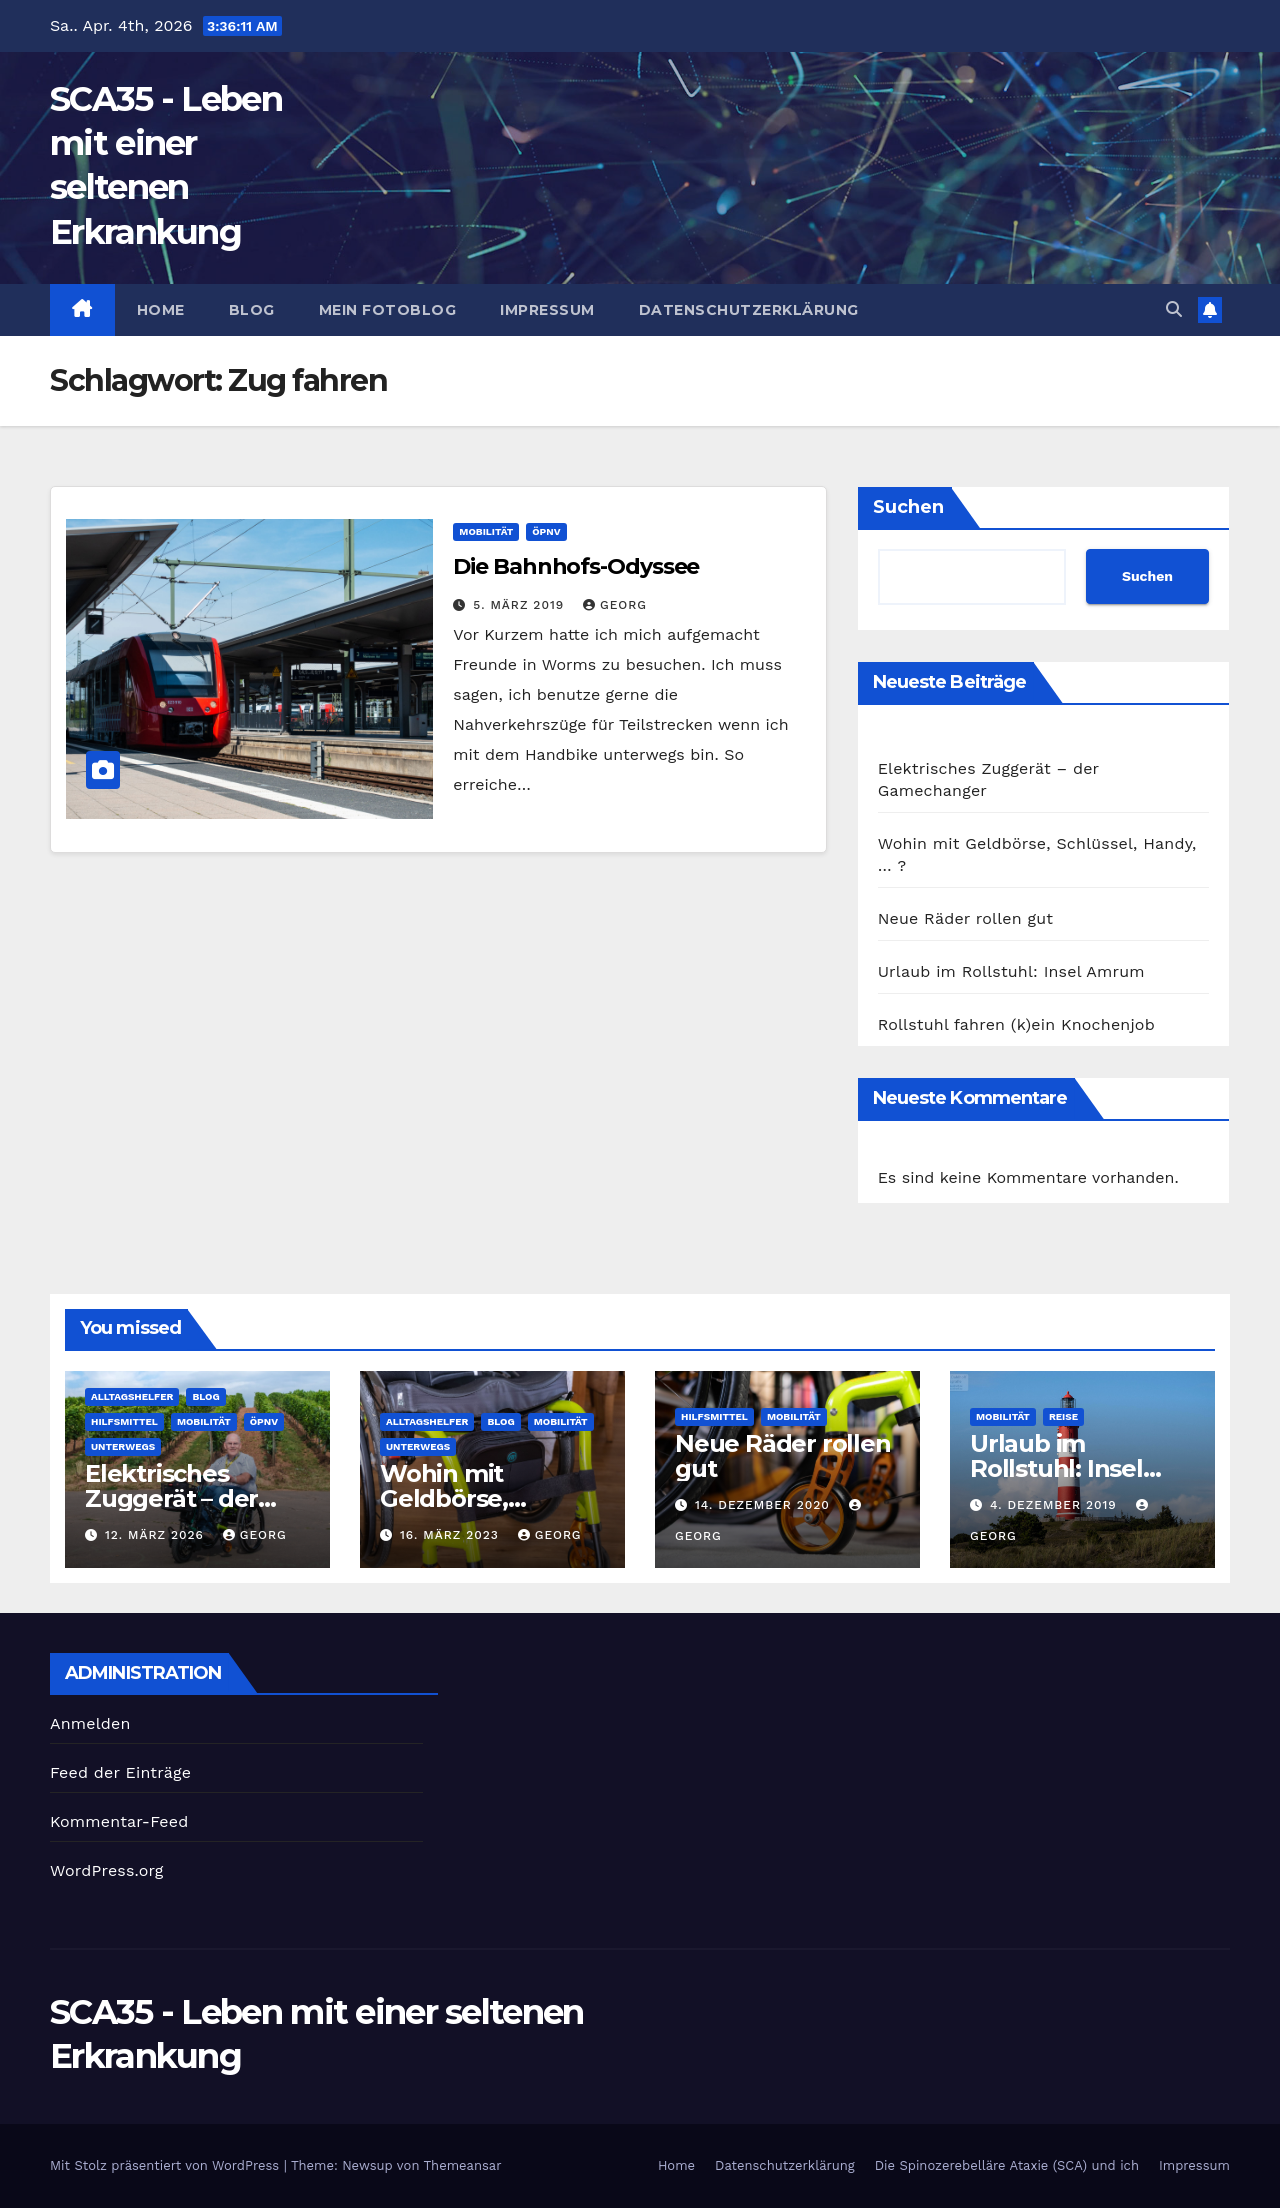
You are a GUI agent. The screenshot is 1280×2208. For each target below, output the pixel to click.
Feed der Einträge (120, 1772)
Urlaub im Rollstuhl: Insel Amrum (1011, 971)
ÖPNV (546, 531)
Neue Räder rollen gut (966, 918)
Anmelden (90, 1723)
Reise (1063, 1416)
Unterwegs (123, 1446)
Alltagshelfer (132, 1396)
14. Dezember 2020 (765, 1505)
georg (615, 605)
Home (161, 310)
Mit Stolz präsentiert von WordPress (167, 2165)
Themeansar (463, 2165)
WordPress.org (107, 1870)
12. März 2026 (157, 1535)
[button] (1174, 309)
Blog (252, 310)
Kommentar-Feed (119, 1821)
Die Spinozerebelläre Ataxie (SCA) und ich (1007, 2165)
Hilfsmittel (124, 1421)
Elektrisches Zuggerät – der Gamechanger (171, 1498)
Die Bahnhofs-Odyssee (576, 566)
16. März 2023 (452, 1535)
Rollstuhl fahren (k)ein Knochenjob (1016, 1024)
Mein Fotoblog (388, 310)
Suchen (908, 507)
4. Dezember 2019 (1056, 1505)
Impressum (547, 310)
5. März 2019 (521, 605)
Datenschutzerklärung (749, 310)
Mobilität (486, 531)
